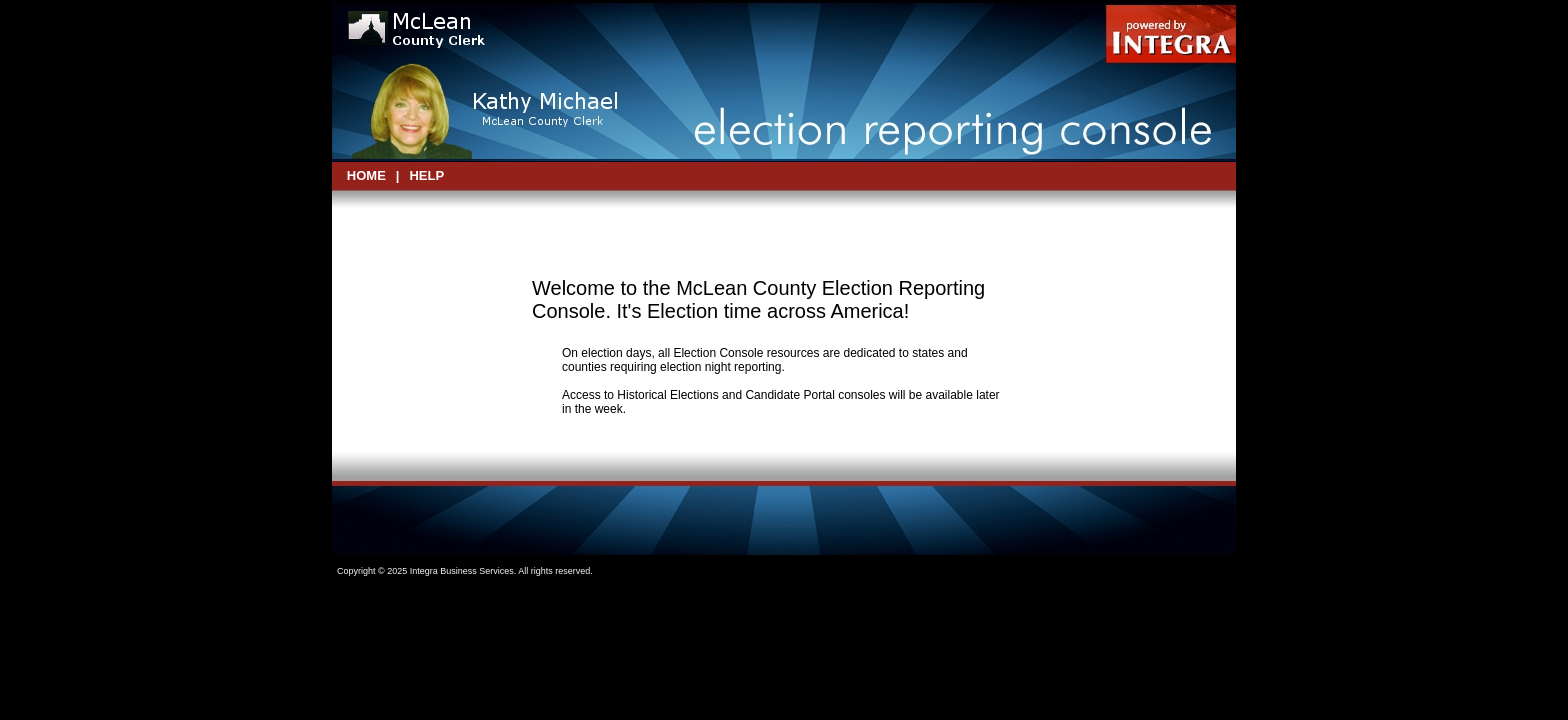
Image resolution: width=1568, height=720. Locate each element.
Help (426, 175)
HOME (366, 175)
